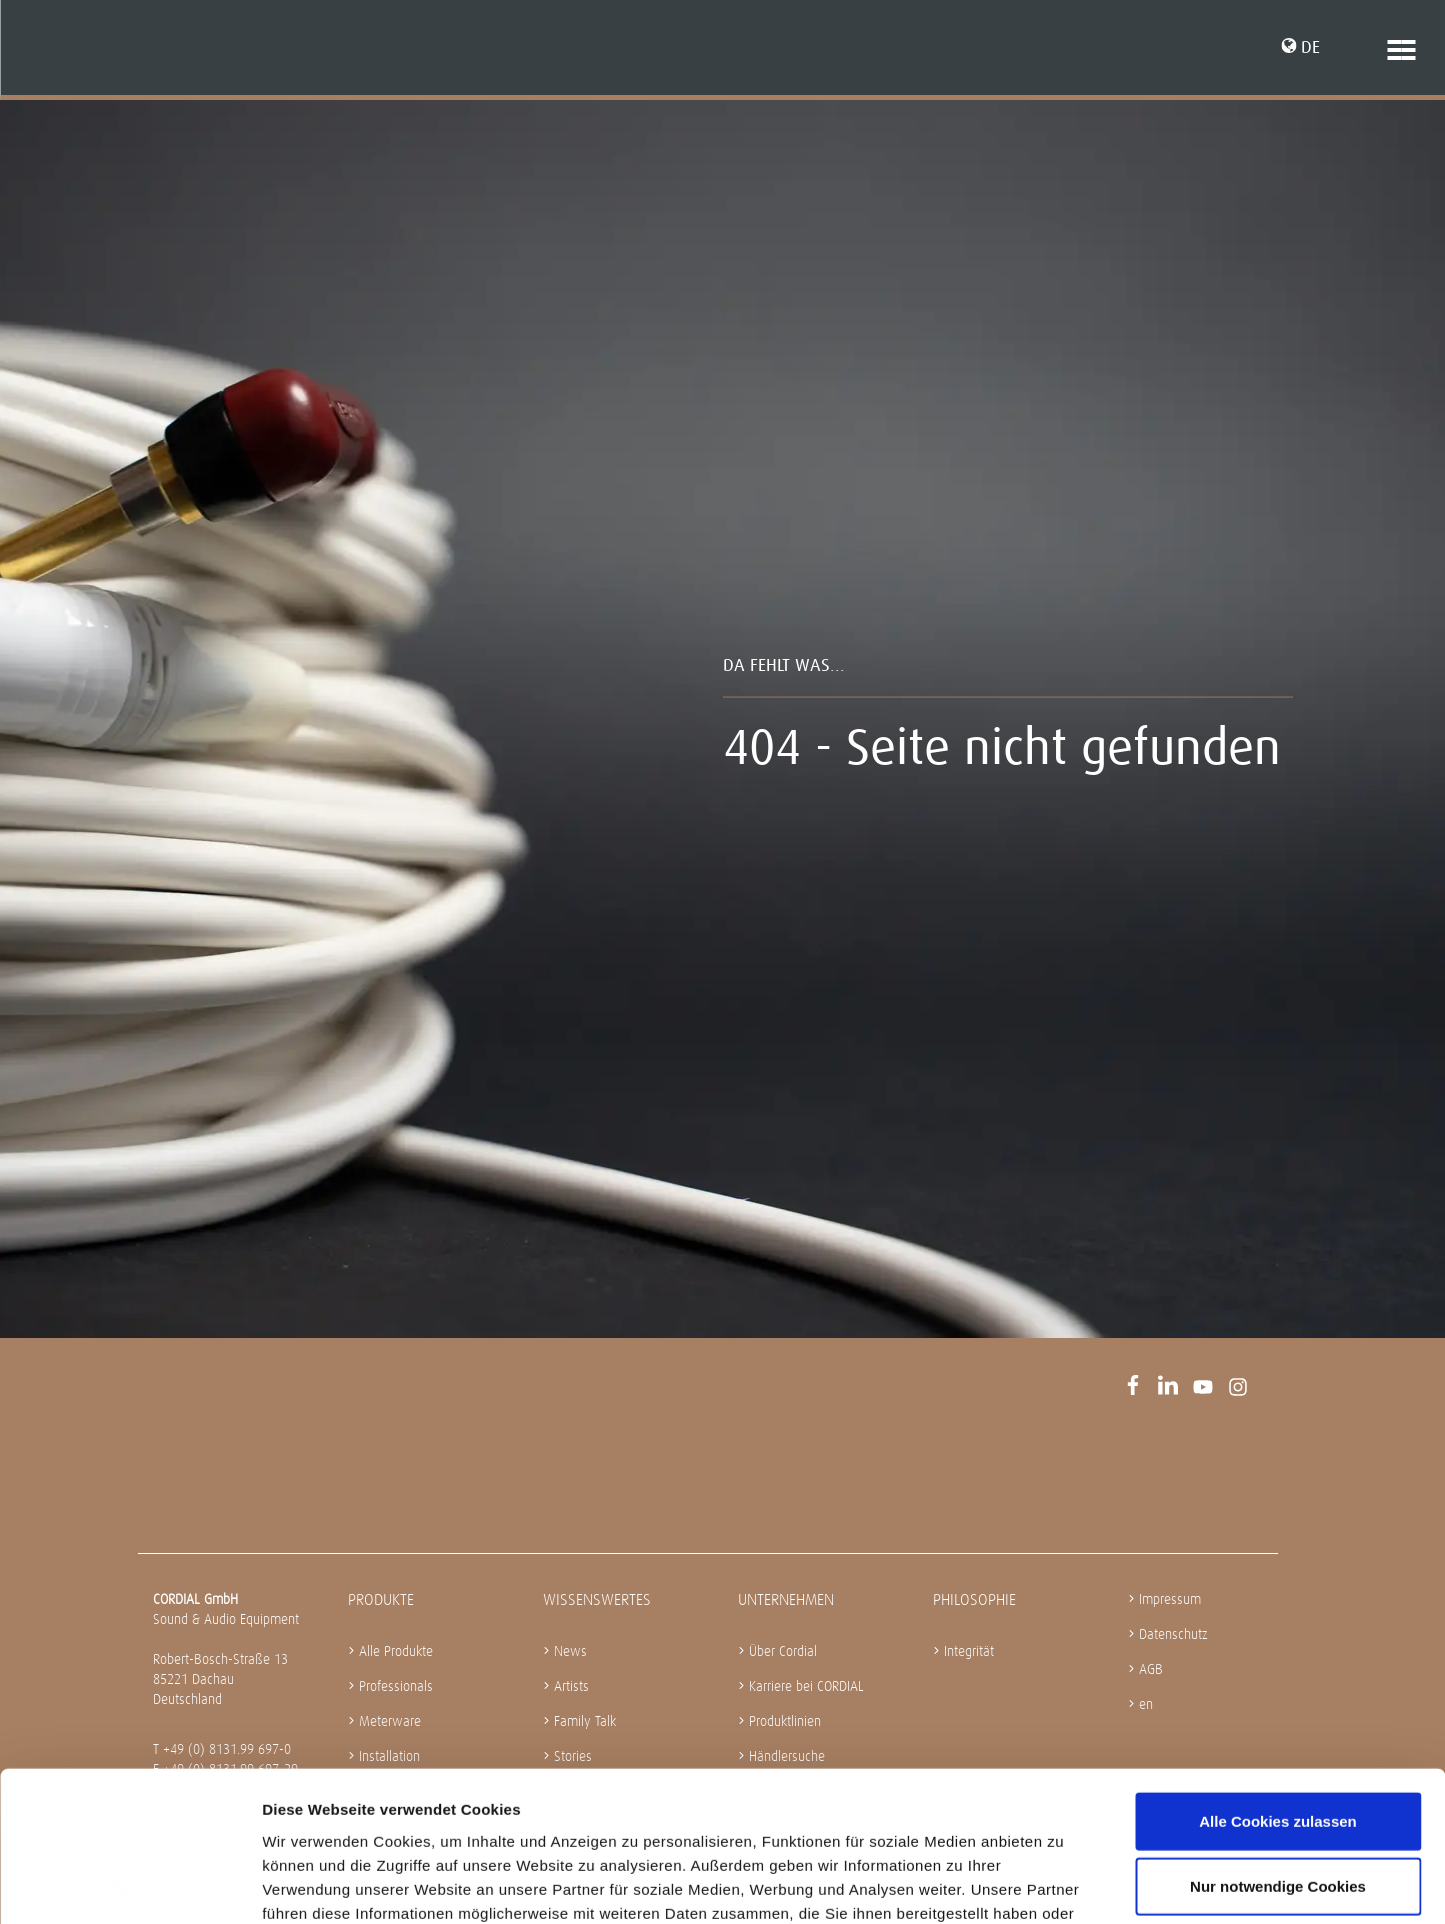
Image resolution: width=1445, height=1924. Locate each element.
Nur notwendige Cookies (1278, 1753)
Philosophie (974, 1599)
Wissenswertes (597, 1599)
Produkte (381, 1599)
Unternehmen (786, 1599)
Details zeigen (1063, 1884)
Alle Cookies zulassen (1278, 1687)
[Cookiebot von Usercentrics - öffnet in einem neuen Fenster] (129, 1885)
